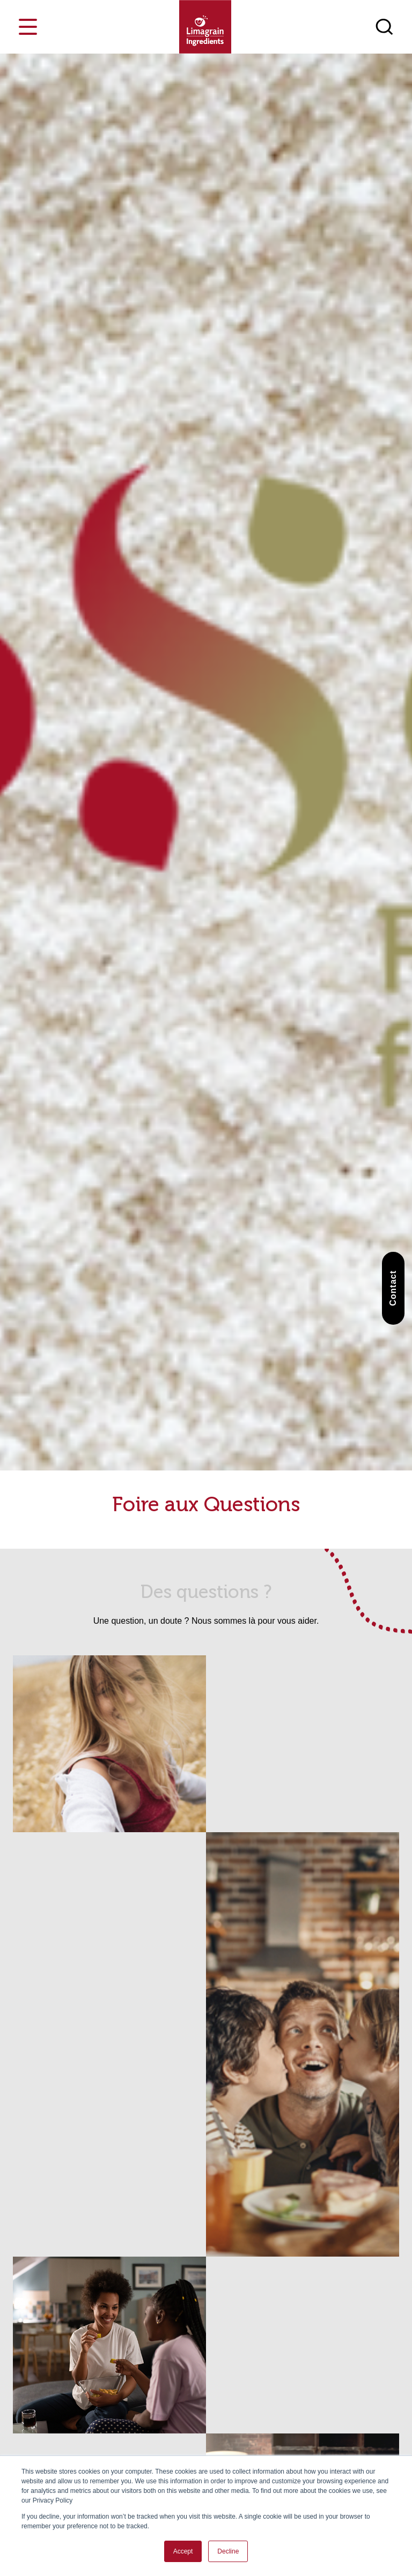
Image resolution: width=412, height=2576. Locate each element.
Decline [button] (228, 2551)
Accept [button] (183, 2551)
